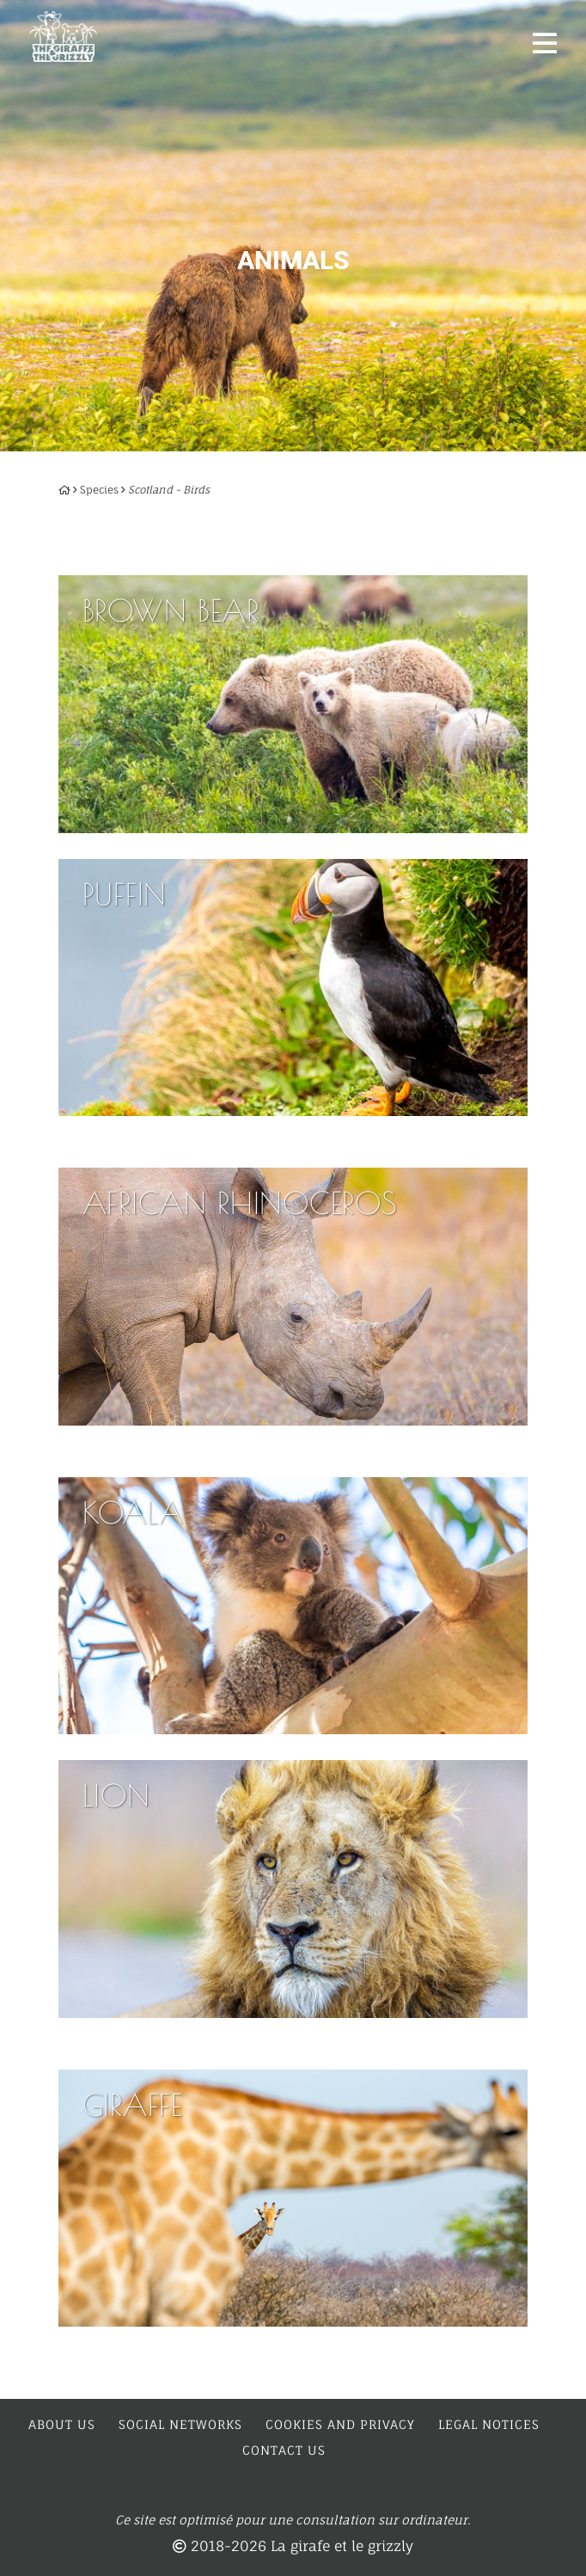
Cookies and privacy (340, 2424)
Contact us (284, 2450)
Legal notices (489, 2424)
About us (61, 2424)
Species (99, 489)
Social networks (180, 2424)
